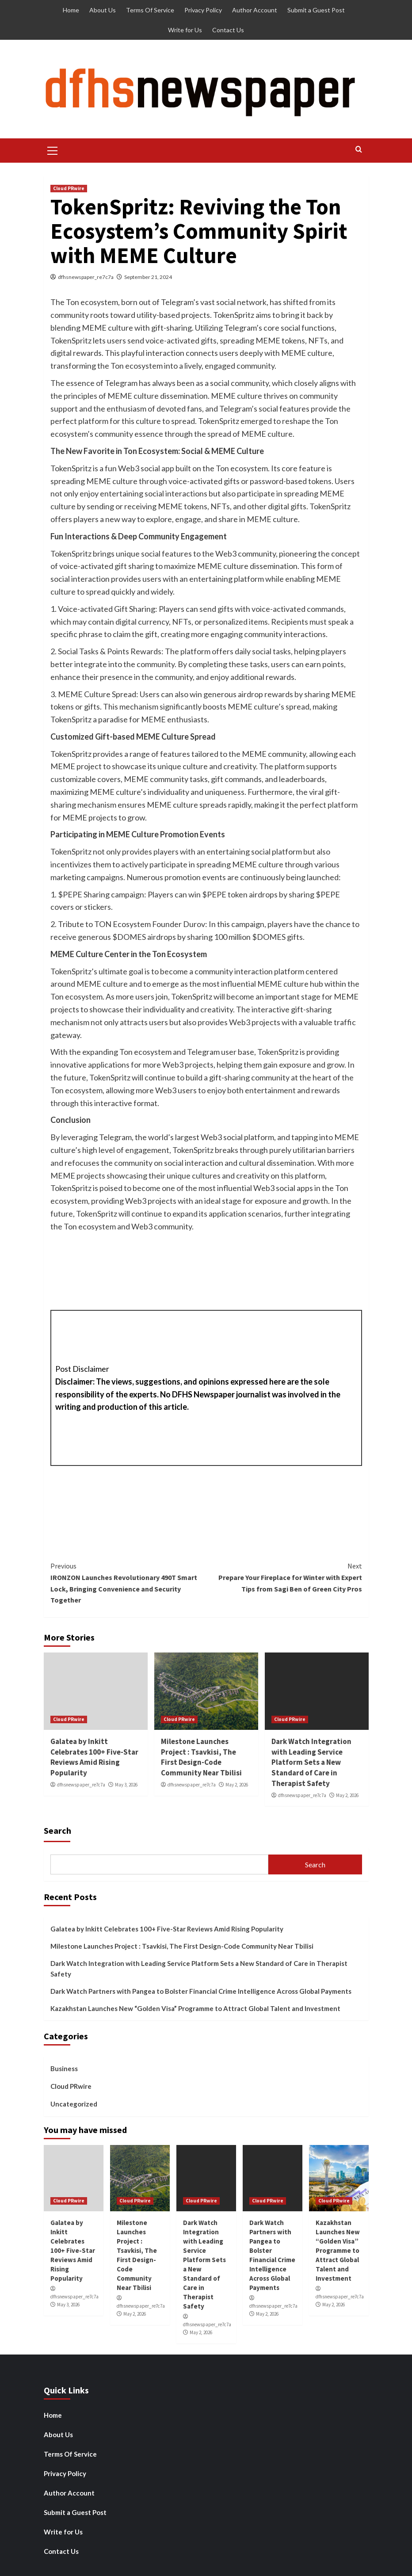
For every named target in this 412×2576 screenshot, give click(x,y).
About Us (102, 10)
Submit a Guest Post (316, 10)
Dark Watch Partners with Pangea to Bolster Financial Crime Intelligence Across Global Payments (200, 1991)
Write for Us (185, 30)
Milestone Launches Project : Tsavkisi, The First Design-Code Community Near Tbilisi (201, 1757)
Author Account (254, 10)
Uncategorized (73, 2104)
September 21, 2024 (148, 277)
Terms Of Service (150, 10)
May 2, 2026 (236, 1785)
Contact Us (228, 30)
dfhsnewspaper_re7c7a (86, 277)
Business (64, 2068)
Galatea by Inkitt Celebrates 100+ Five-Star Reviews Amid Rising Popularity (94, 1757)
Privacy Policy (203, 10)
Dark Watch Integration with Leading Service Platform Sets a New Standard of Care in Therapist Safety (311, 1762)
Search (57, 1830)
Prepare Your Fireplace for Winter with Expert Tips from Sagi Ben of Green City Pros (284, 1577)
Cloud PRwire (68, 188)
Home (71, 10)
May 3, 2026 (126, 1785)
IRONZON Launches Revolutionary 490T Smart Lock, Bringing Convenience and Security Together (128, 1582)
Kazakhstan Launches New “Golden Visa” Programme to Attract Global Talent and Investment (195, 2008)
